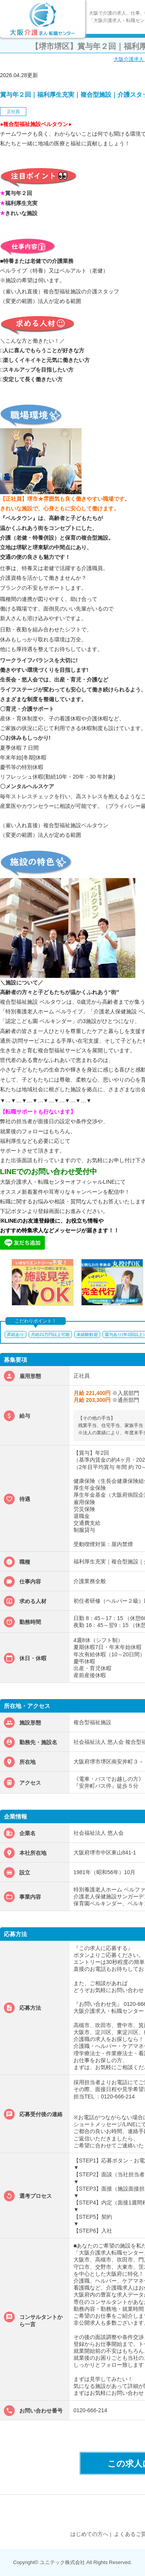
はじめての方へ (89, 2534)
